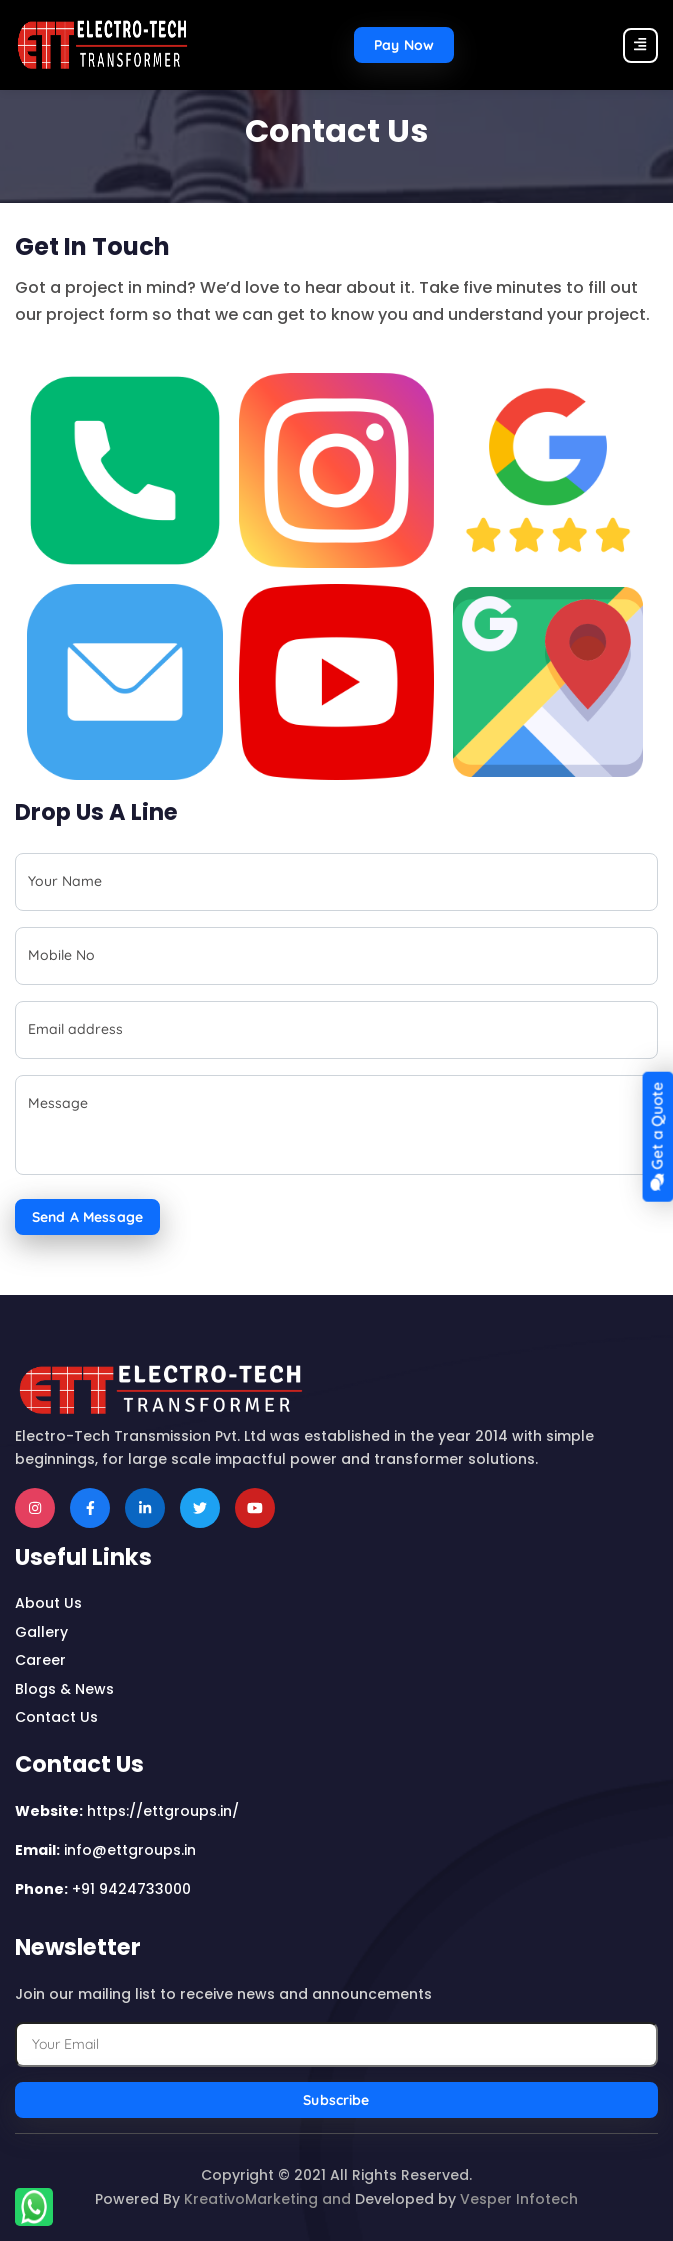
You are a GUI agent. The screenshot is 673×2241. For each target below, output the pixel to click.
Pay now (404, 45)
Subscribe (336, 2100)
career (40, 1660)
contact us (56, 1717)
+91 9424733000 (131, 1889)
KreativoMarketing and (267, 2199)
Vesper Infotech (519, 2199)
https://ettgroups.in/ (163, 1811)
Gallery (41, 1632)
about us (48, 1603)
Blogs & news (64, 1689)
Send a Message (87, 1217)
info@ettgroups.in (130, 1850)
